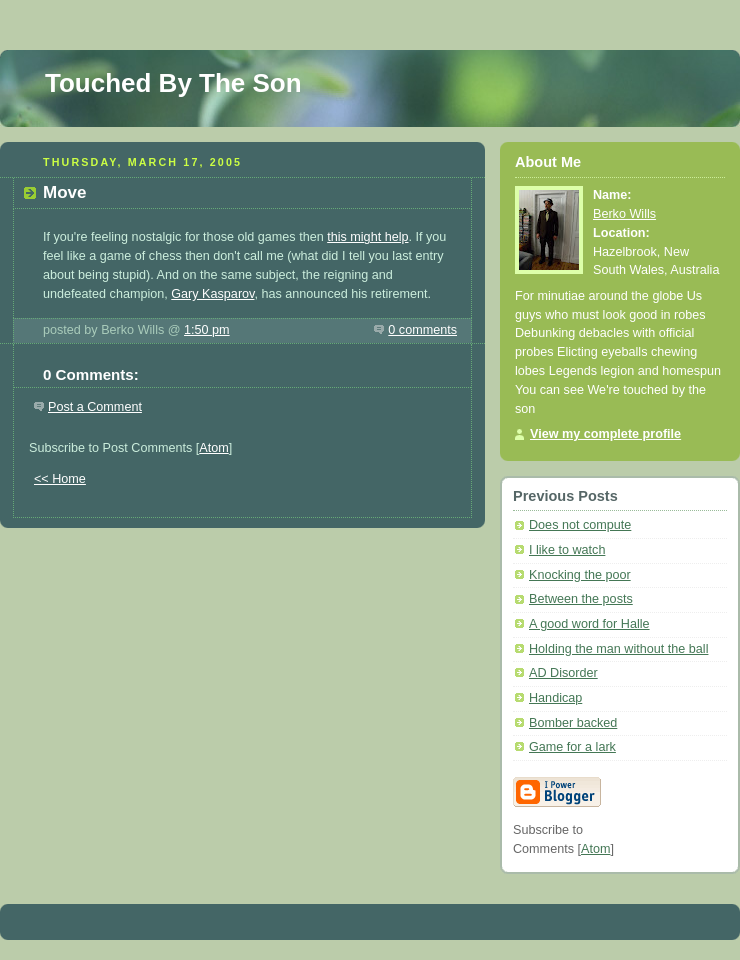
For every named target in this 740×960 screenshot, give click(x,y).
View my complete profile (605, 434)
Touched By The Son (173, 83)
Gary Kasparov (212, 294)
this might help (367, 237)
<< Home (60, 479)
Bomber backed (573, 723)
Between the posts (581, 599)
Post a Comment (95, 407)
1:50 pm (207, 330)
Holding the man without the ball (618, 649)
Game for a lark (572, 747)
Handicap (555, 698)
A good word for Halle (589, 624)
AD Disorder (563, 673)
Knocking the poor (580, 575)
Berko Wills (624, 214)
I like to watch (567, 550)
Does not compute (580, 525)
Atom (213, 448)
